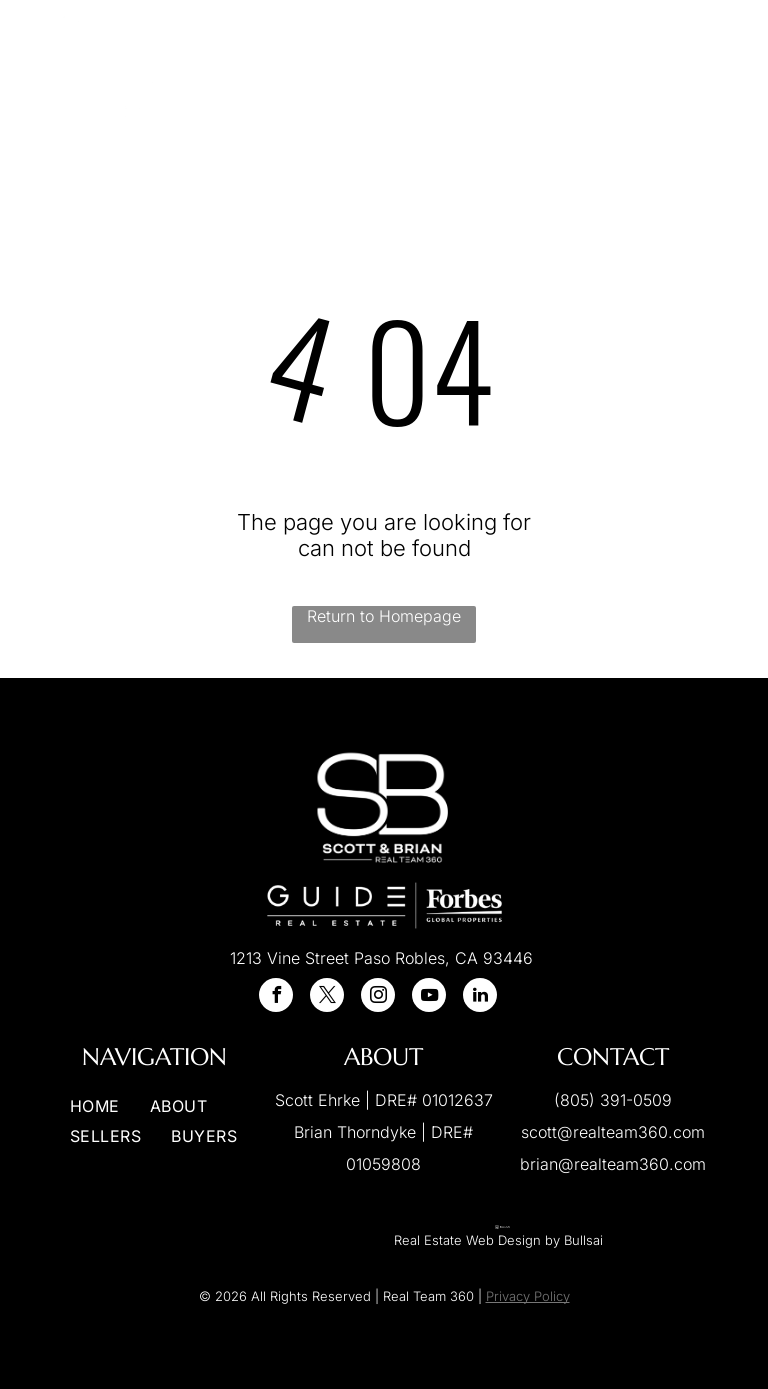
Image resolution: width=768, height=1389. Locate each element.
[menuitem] (296, 68)
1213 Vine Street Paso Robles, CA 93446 (381, 958)
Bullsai (583, 1240)
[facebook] (276, 997)
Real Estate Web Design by (477, 1240)
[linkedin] (480, 997)
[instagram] (378, 997)
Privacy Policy (528, 1296)
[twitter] (327, 997)
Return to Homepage (384, 616)
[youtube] (429, 997)
